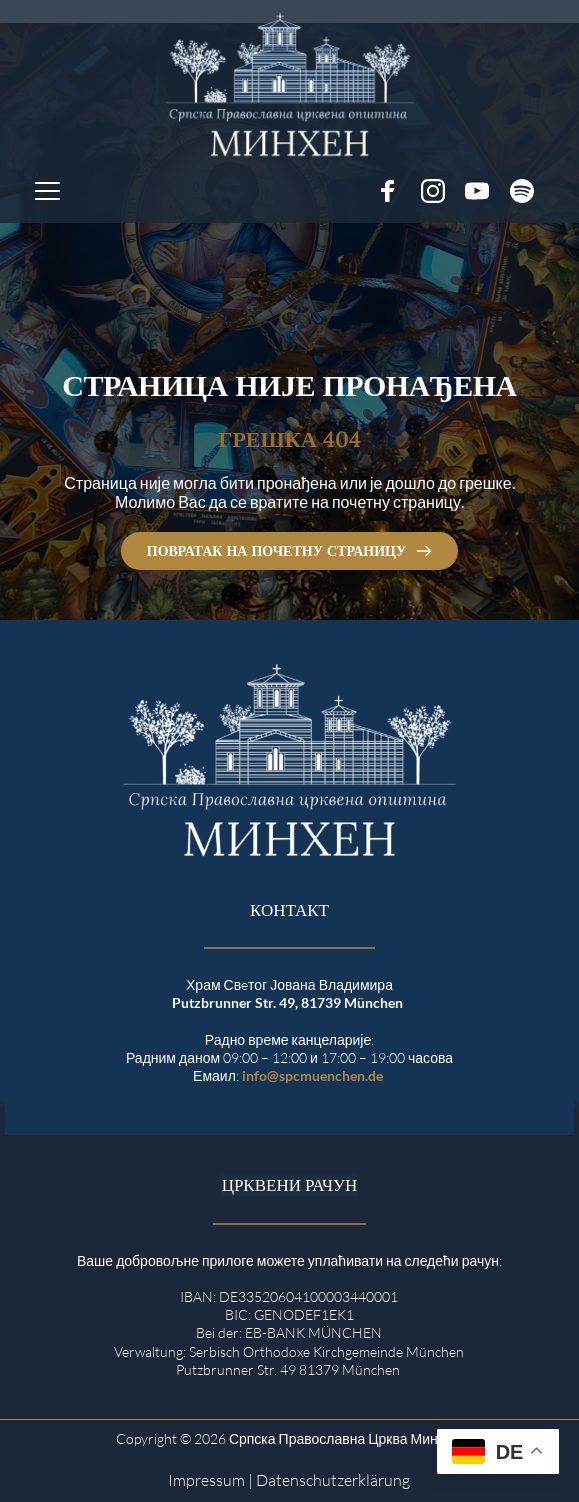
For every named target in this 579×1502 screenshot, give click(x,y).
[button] (47, 190)
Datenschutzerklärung (333, 1480)
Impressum (206, 1480)
